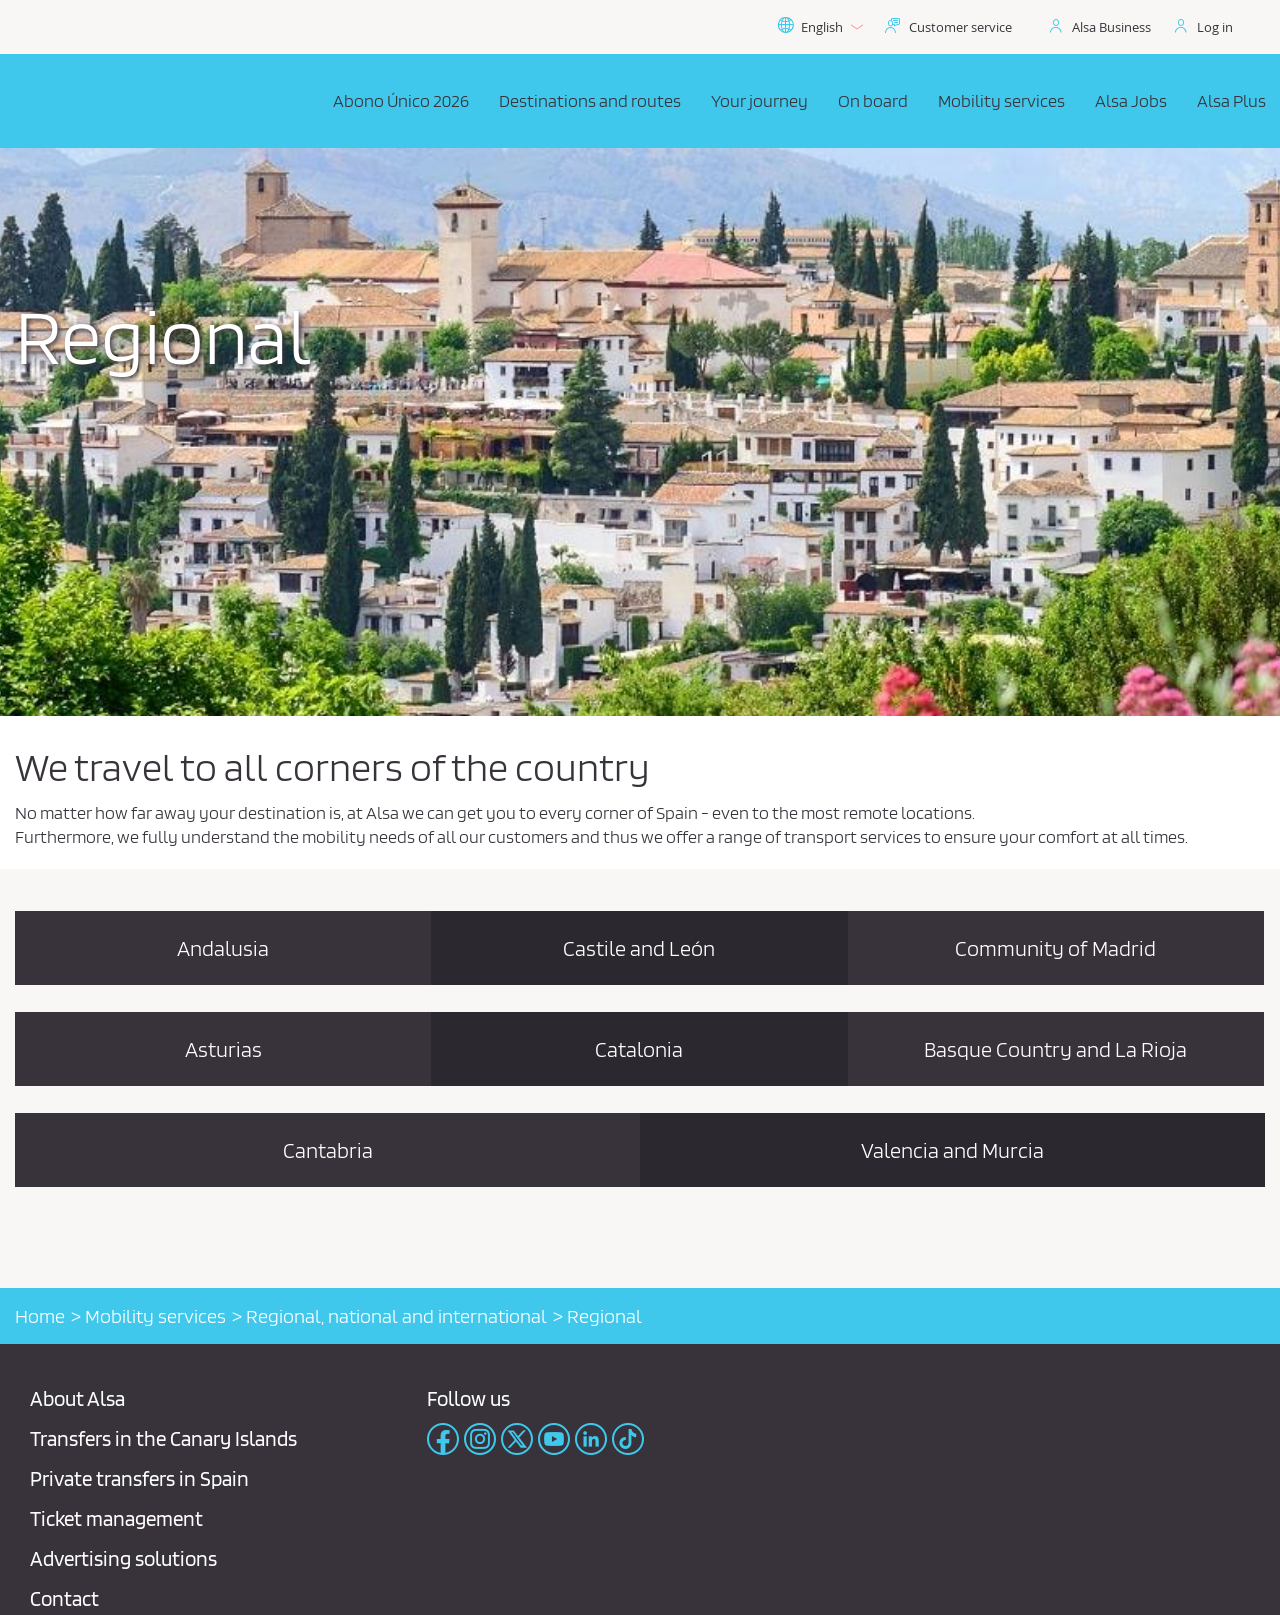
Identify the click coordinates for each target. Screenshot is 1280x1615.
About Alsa (77, 1398)
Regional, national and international (396, 1316)
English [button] (820, 27)
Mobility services (155, 1316)
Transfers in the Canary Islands (163, 1438)
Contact (64, 1598)
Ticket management (116, 1518)
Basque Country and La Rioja (1055, 1049)
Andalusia (223, 948)
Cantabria (328, 1150)
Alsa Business (1111, 27)
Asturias (223, 1049)
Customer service (960, 27)
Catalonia (639, 1049)
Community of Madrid (1055, 948)
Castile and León (639, 948)
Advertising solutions (123, 1558)
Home (40, 1316)
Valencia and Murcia (952, 1150)
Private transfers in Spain (139, 1478)
